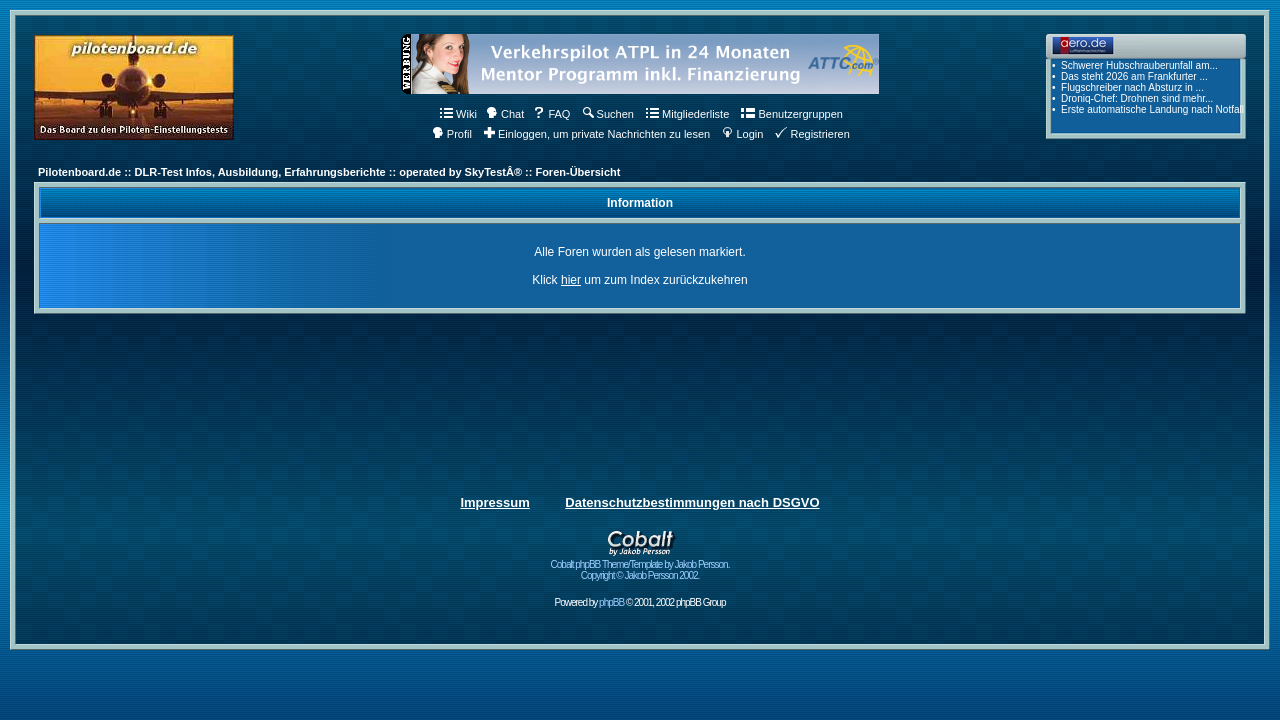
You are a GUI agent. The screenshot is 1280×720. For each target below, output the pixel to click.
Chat (505, 114)
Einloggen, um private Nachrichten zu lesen (597, 134)
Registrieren (812, 134)
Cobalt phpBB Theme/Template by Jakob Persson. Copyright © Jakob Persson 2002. (640, 565)
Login (742, 134)
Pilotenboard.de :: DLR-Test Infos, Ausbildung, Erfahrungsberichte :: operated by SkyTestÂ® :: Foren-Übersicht (329, 172)
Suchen (608, 114)
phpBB (611, 602)
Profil (452, 134)
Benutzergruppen (791, 114)
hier (571, 280)
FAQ (551, 114)
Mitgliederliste (687, 114)
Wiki (458, 114)
